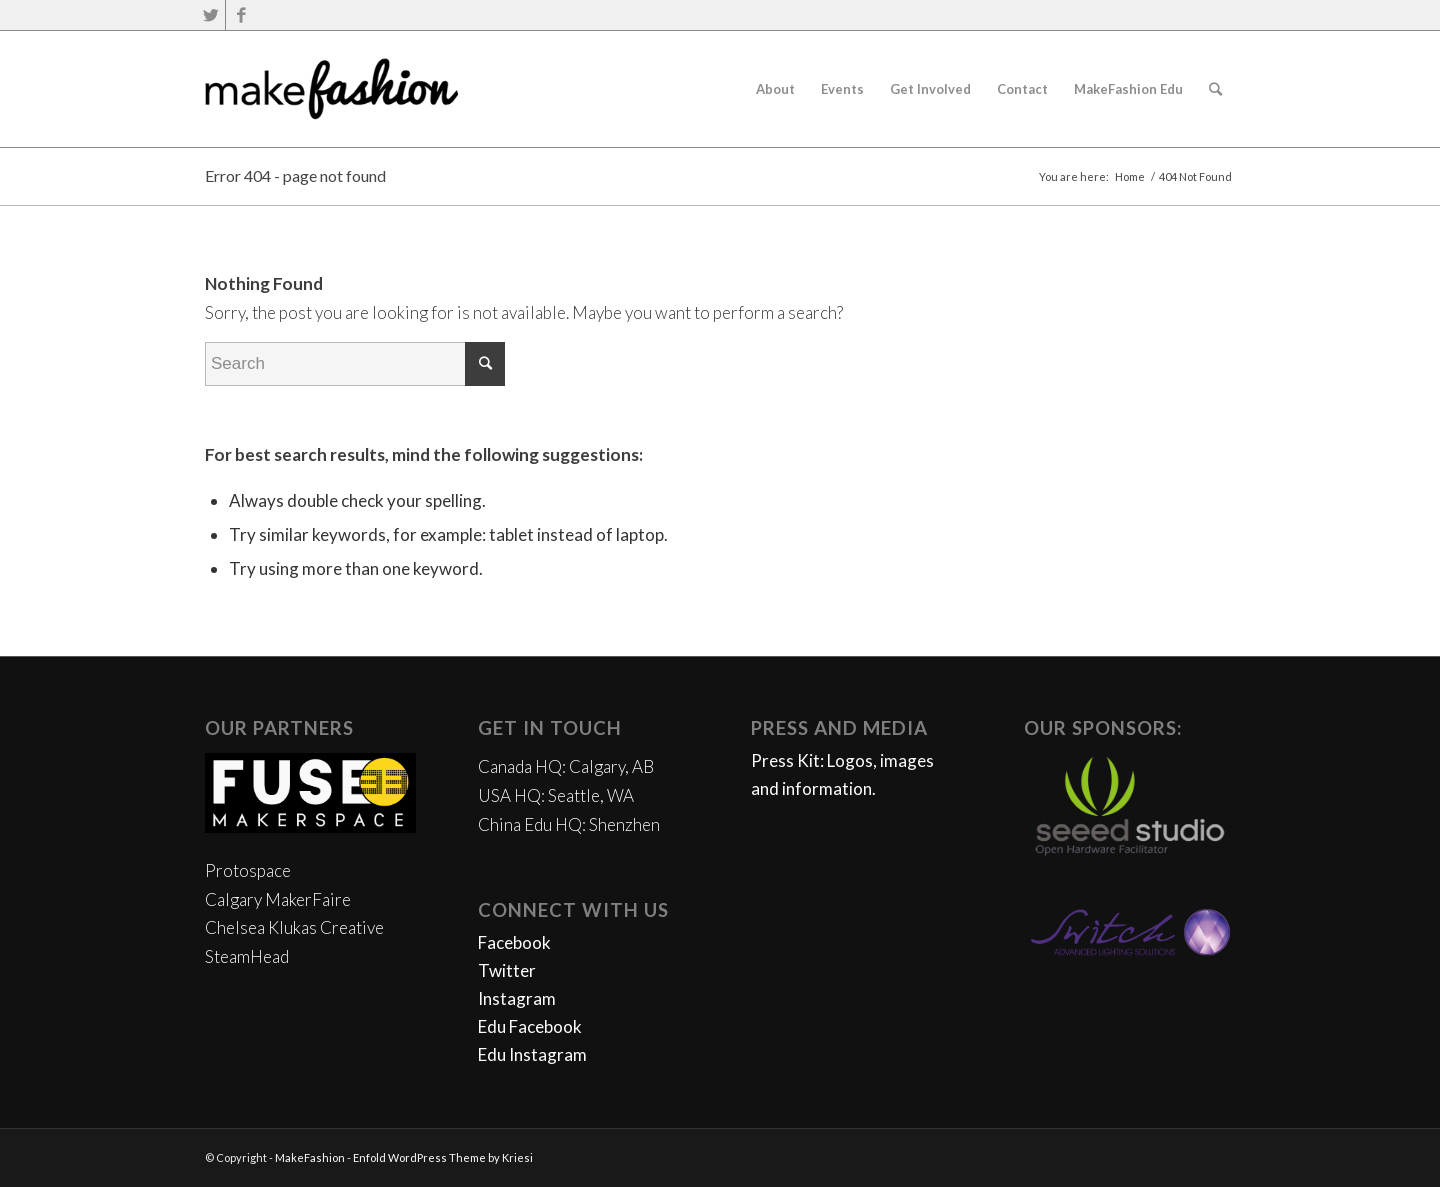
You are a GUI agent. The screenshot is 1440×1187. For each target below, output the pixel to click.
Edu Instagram (532, 1054)
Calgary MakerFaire (278, 899)
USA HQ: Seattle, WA (556, 795)
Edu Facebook (530, 1026)
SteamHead (247, 956)
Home (1130, 176)
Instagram (517, 998)
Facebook (514, 942)
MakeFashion (310, 1157)
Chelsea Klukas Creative (294, 927)
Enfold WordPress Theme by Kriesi (443, 1157)
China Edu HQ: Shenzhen (569, 824)
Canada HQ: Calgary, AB (566, 766)
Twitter (507, 970)
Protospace (248, 870)
